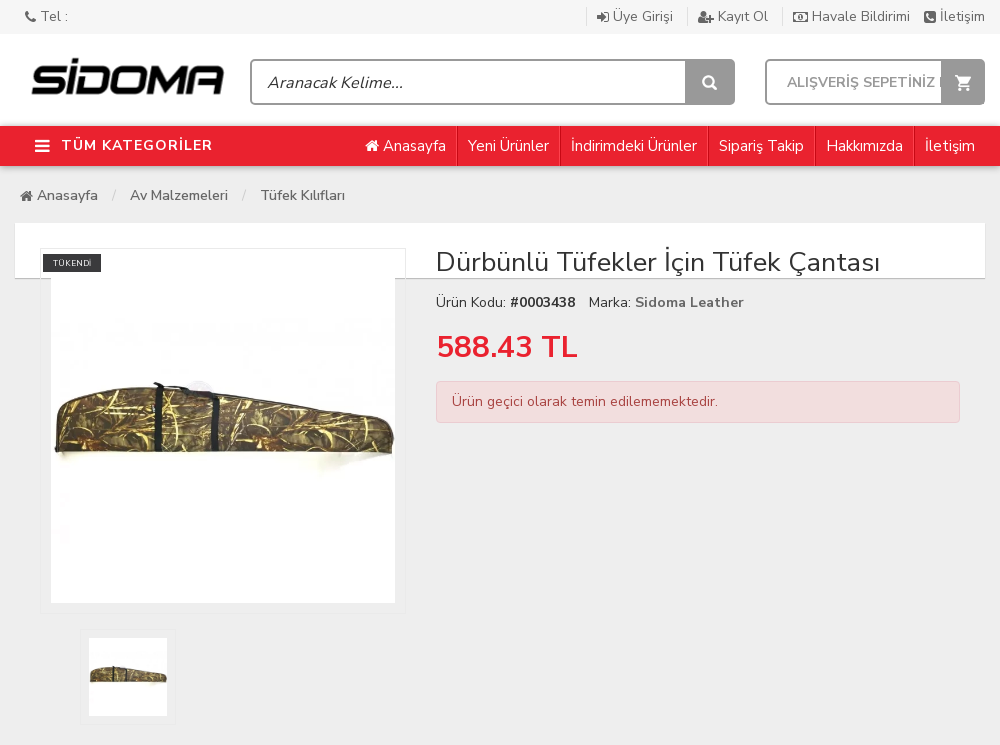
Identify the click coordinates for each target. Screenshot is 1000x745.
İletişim (954, 16)
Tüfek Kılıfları (302, 195)
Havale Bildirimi (853, 16)
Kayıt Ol (735, 16)
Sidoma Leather (689, 302)
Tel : (46, 16)
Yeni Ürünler (508, 146)
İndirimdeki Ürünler (634, 146)
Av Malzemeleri (179, 195)
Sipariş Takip (761, 146)
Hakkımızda (864, 146)
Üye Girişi (637, 16)
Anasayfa (405, 146)
